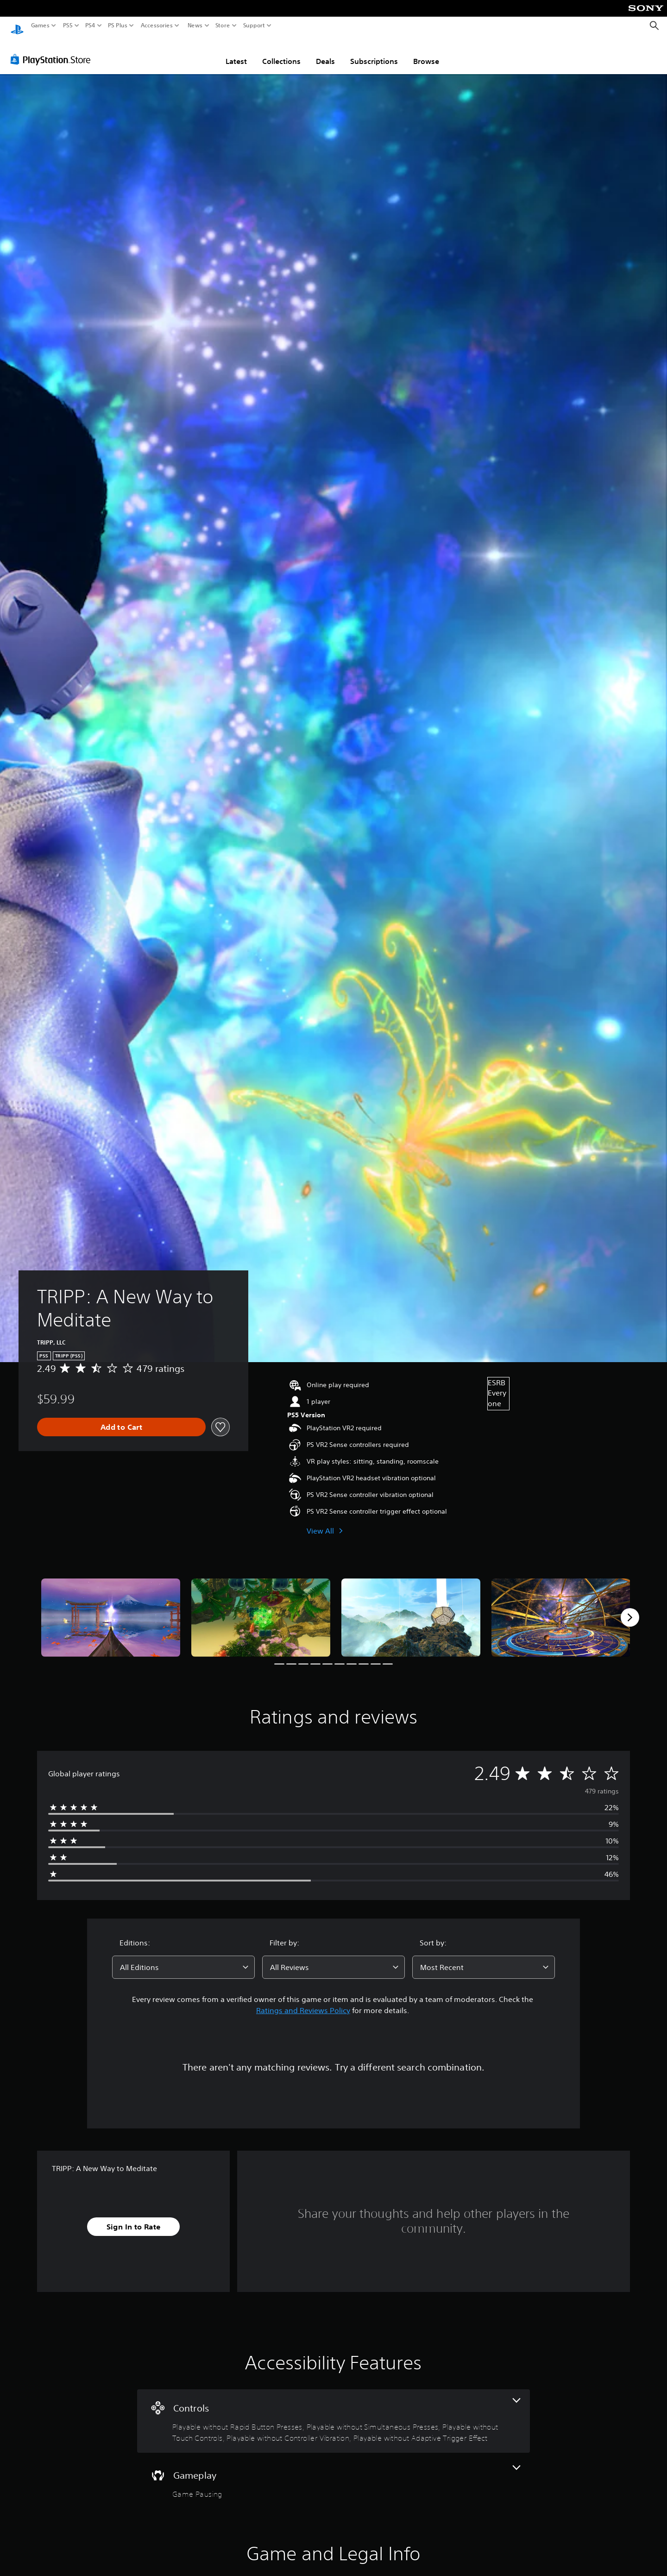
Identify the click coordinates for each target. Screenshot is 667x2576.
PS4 (90, 25)
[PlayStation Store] (53, 50)
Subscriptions (374, 52)
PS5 (68, 25)
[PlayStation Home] (17, 26)
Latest (236, 52)
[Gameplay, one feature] (333, 2474)
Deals (325, 52)
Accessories (157, 25)
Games (40, 25)
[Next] (630, 1608)
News (194, 25)
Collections (281, 52)
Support (254, 25)
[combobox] (183, 1958)
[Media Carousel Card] (110, 1609)
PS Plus (117, 25)
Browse (426, 52)
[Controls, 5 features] (333, 2412)
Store (222, 25)
